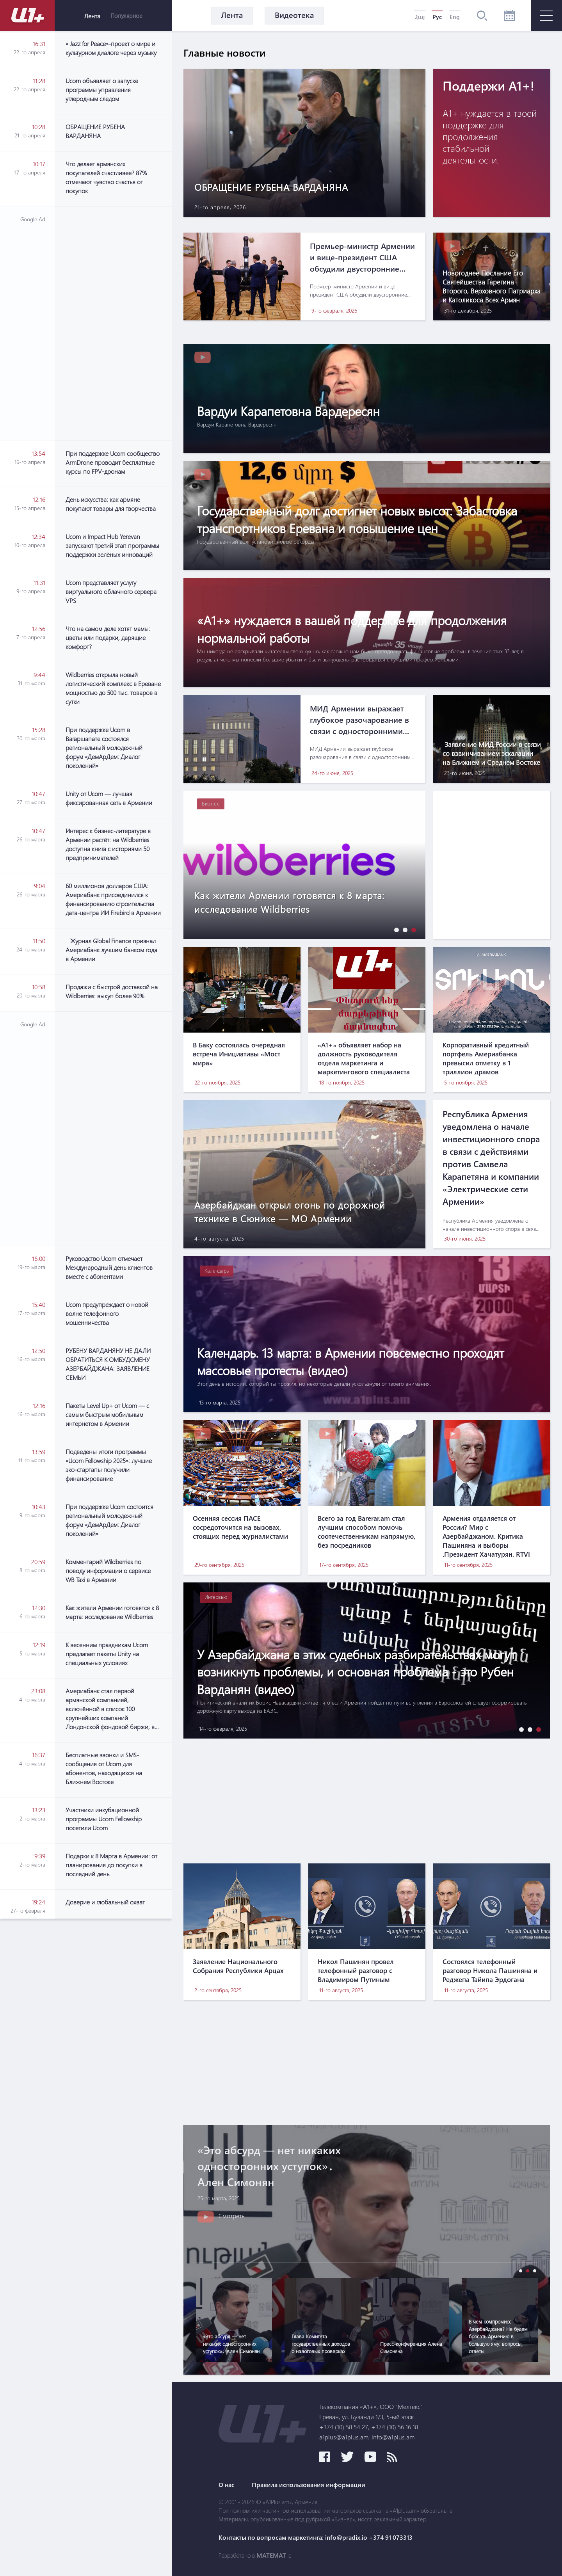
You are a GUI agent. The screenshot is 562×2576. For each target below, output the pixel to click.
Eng (455, 16)
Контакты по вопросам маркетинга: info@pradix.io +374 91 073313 (316, 2537)
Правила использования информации (308, 2484)
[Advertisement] (113, 323)
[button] (394, 929)
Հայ (420, 16)
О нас (227, 2484)
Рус (437, 16)
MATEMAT (271, 2555)
